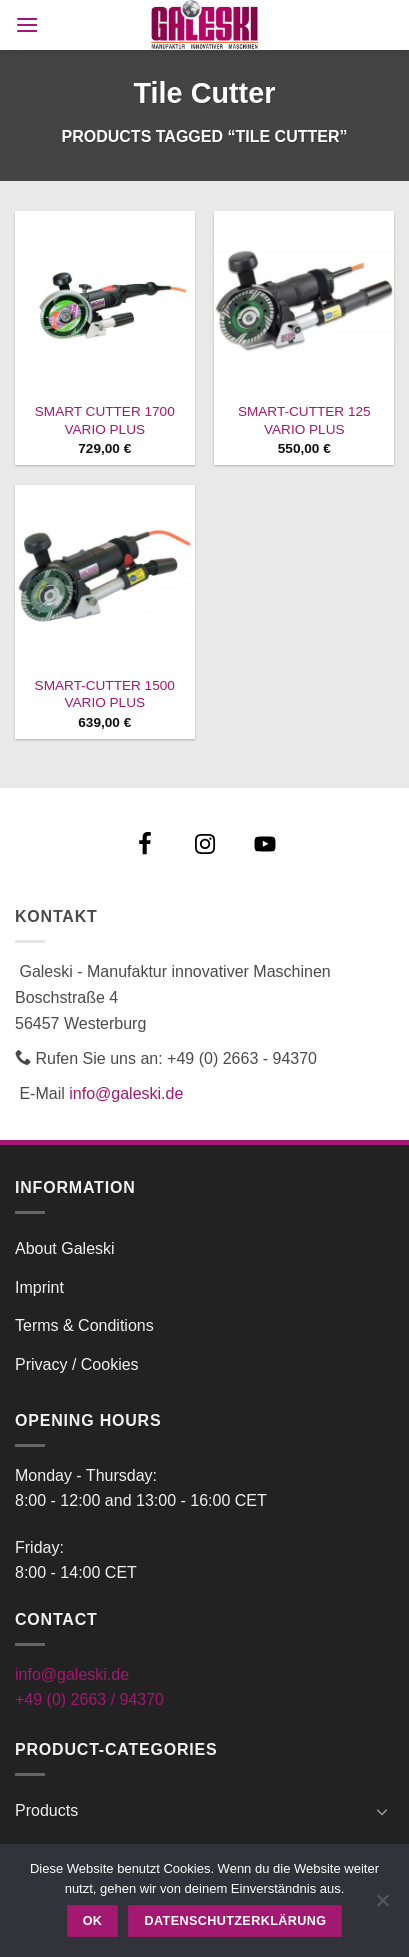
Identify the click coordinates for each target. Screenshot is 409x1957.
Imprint (39, 1287)
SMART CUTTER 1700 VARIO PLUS (105, 420)
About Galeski (65, 1248)
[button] (27, 24)
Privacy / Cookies (77, 1364)
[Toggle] (382, 1811)
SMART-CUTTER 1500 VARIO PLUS (105, 694)
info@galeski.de (126, 1093)
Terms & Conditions (84, 1325)
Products (46, 1810)
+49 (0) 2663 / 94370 (89, 1699)
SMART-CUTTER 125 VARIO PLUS (304, 420)
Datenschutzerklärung (236, 1921)
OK (93, 1921)
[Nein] (382, 1906)
